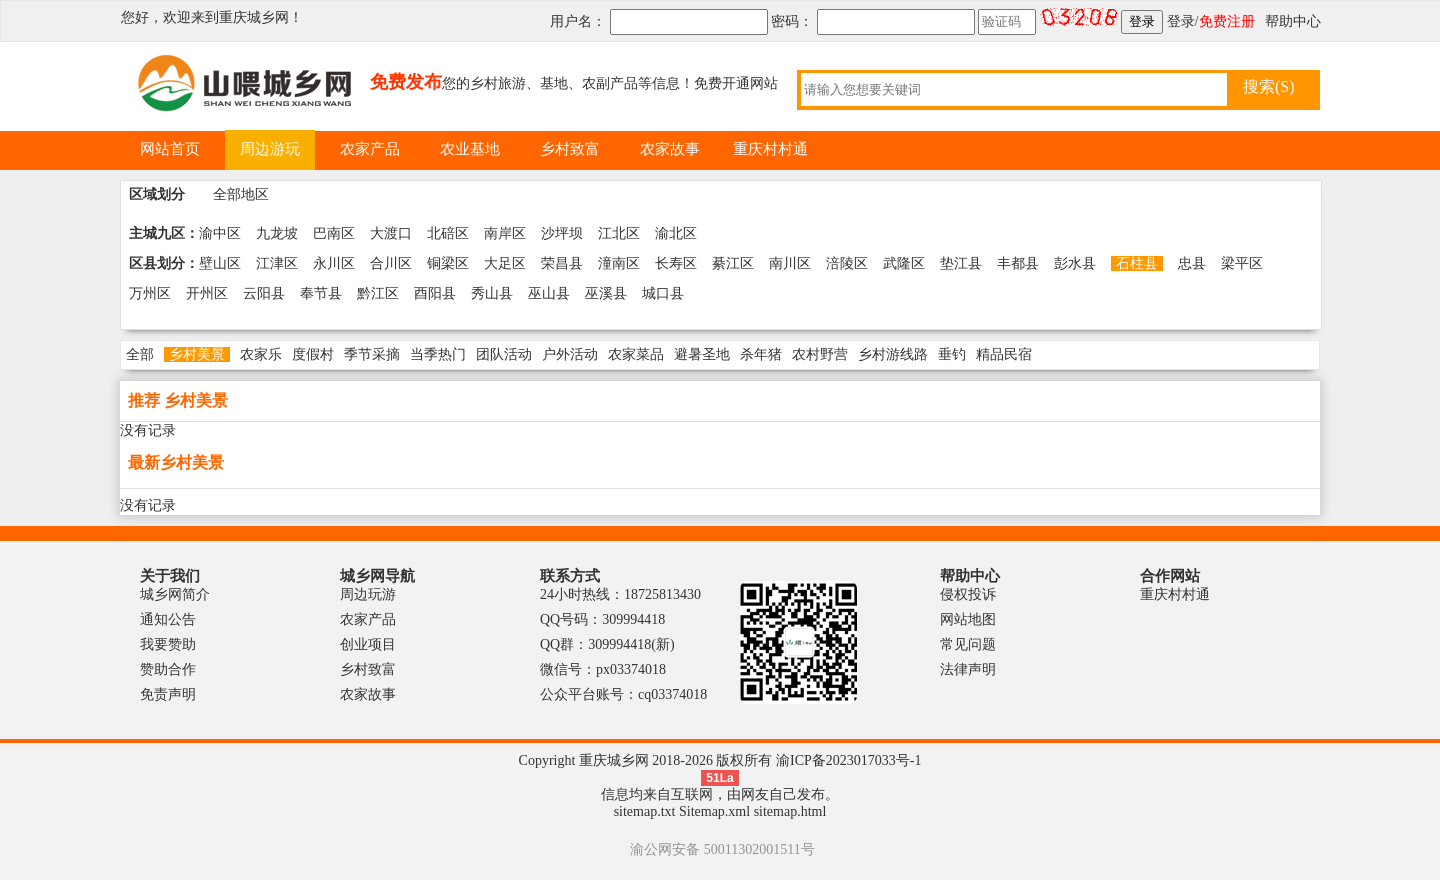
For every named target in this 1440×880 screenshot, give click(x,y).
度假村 (313, 354)
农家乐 (261, 354)
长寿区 (676, 263)
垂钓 (952, 354)
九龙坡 (277, 233)
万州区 (150, 293)
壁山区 (220, 263)
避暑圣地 (702, 354)
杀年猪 (761, 354)
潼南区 (619, 263)
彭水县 (1075, 263)
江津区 (277, 263)
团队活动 (504, 354)
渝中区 (220, 233)
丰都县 (1018, 263)
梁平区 (1242, 263)
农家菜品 (636, 354)
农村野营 (820, 354)
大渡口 (391, 233)
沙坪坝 (562, 233)
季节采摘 (372, 354)
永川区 (334, 263)
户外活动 (570, 354)
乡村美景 (197, 354)
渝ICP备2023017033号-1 (848, 760)
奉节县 (321, 293)
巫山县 (549, 293)
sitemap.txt (645, 811)
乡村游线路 (893, 354)
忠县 (1192, 263)
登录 (1181, 21)
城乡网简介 (175, 594)
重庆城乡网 (254, 17)
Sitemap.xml (714, 811)
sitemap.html (790, 811)
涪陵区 (847, 263)
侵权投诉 (968, 594)
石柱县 (1137, 263)
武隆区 (904, 263)
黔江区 (378, 293)
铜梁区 (448, 263)
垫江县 (961, 263)
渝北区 (676, 233)
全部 (140, 354)
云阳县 (264, 293)
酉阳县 (435, 293)
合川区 (391, 263)
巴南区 (334, 233)
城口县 (663, 293)
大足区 (505, 263)
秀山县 (492, 293)
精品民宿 (1004, 354)
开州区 (207, 293)
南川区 (790, 263)
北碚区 (448, 233)
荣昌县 (562, 263)
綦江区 (733, 263)
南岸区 (505, 233)
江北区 (619, 233)
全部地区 (241, 194)
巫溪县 (606, 293)
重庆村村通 (1175, 594)
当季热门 (438, 354)
